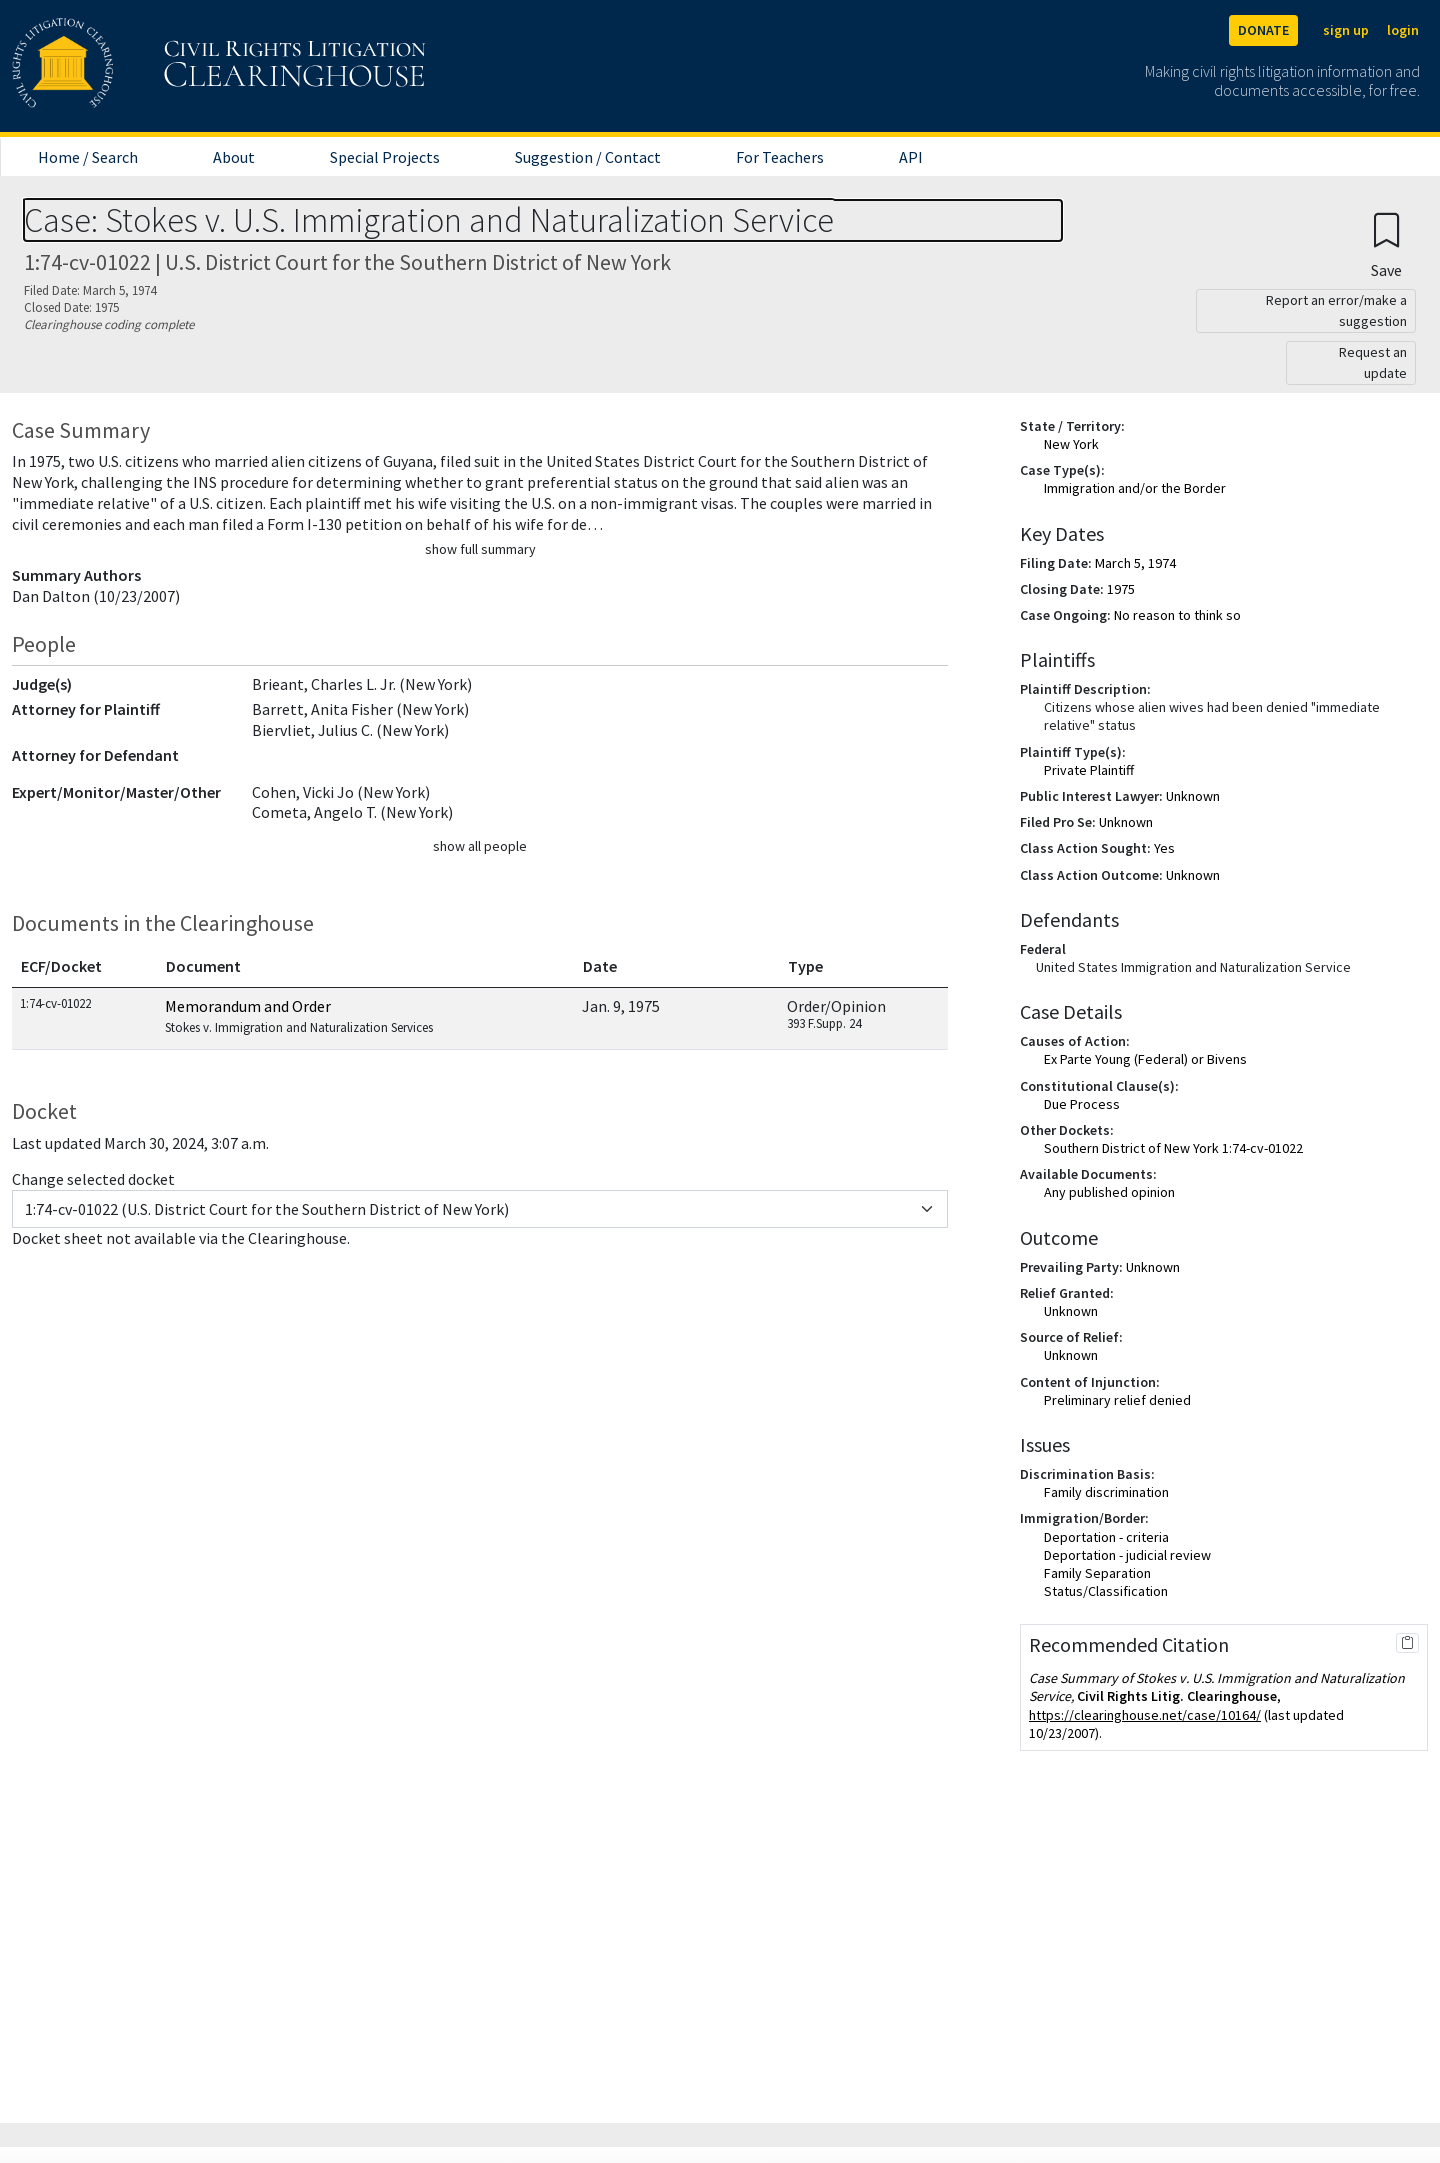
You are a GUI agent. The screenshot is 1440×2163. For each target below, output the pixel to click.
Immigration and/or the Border (1135, 488)
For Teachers (780, 157)
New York (1071, 444)
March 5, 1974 (1135, 563)
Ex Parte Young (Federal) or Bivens (1145, 1059)
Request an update (1373, 362)
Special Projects (385, 157)
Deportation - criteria (1106, 1537)
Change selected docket (93, 1179)
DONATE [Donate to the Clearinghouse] (1263, 30)
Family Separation (1097, 1573)
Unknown (1193, 796)
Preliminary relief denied (1117, 1400)
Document (203, 966)
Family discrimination (1106, 1492)
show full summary (480, 549)
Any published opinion (1109, 1192)
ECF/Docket (61, 966)
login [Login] (1403, 30)
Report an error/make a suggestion (1336, 310)
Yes (1164, 848)
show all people (480, 846)
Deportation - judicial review (1127, 1555)
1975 (1121, 589)
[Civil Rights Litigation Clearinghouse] (162, 66)
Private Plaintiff (1089, 770)
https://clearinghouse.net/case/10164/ (1145, 1715)
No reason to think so (1177, 615)
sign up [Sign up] (1346, 30)
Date (600, 966)
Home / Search (88, 157)
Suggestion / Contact (588, 157)
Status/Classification (1106, 1591)
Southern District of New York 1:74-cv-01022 (1173, 1148)
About (234, 157)
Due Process (1082, 1104)
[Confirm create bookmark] (1386, 244)
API (911, 157)
